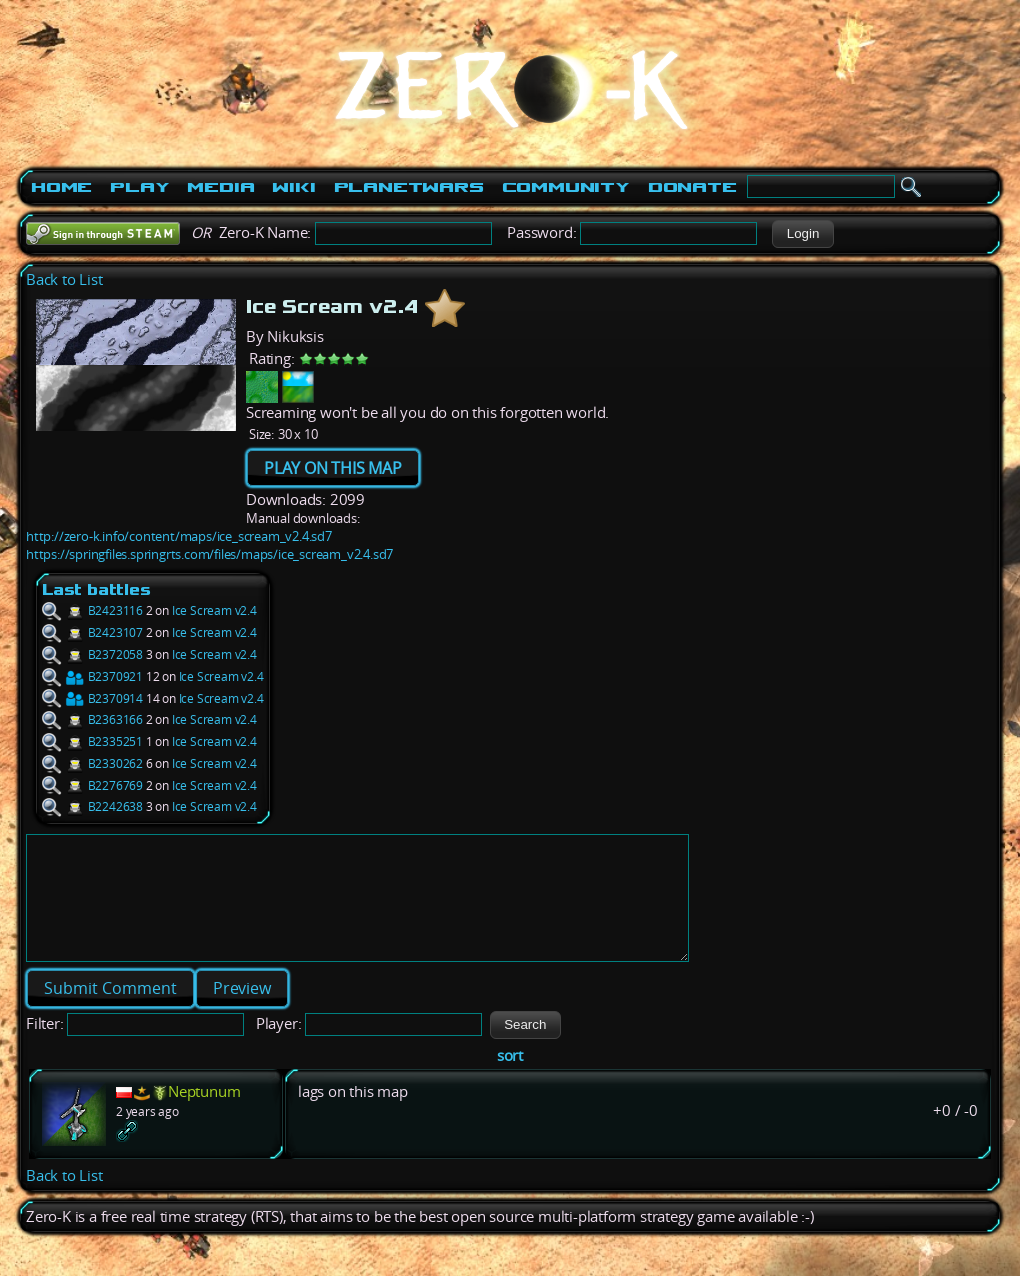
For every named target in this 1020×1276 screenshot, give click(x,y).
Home (61, 187)
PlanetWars (409, 187)
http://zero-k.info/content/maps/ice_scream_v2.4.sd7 (179, 536)
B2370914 (92, 698)
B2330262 (92, 763)
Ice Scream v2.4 (214, 610)
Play (139, 187)
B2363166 (92, 719)
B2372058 (92, 654)
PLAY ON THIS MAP (333, 468)
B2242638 (92, 806)
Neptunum (204, 1115)
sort (510, 1079)
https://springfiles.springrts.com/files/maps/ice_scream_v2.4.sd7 (209, 554)
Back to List (64, 279)
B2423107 (92, 632)
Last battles (96, 589)
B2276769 (92, 785)
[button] (802, 234)
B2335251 (92, 741)
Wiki (293, 187)
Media (220, 187)
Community (566, 187)
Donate (692, 187)
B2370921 (92, 676)
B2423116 (92, 610)
